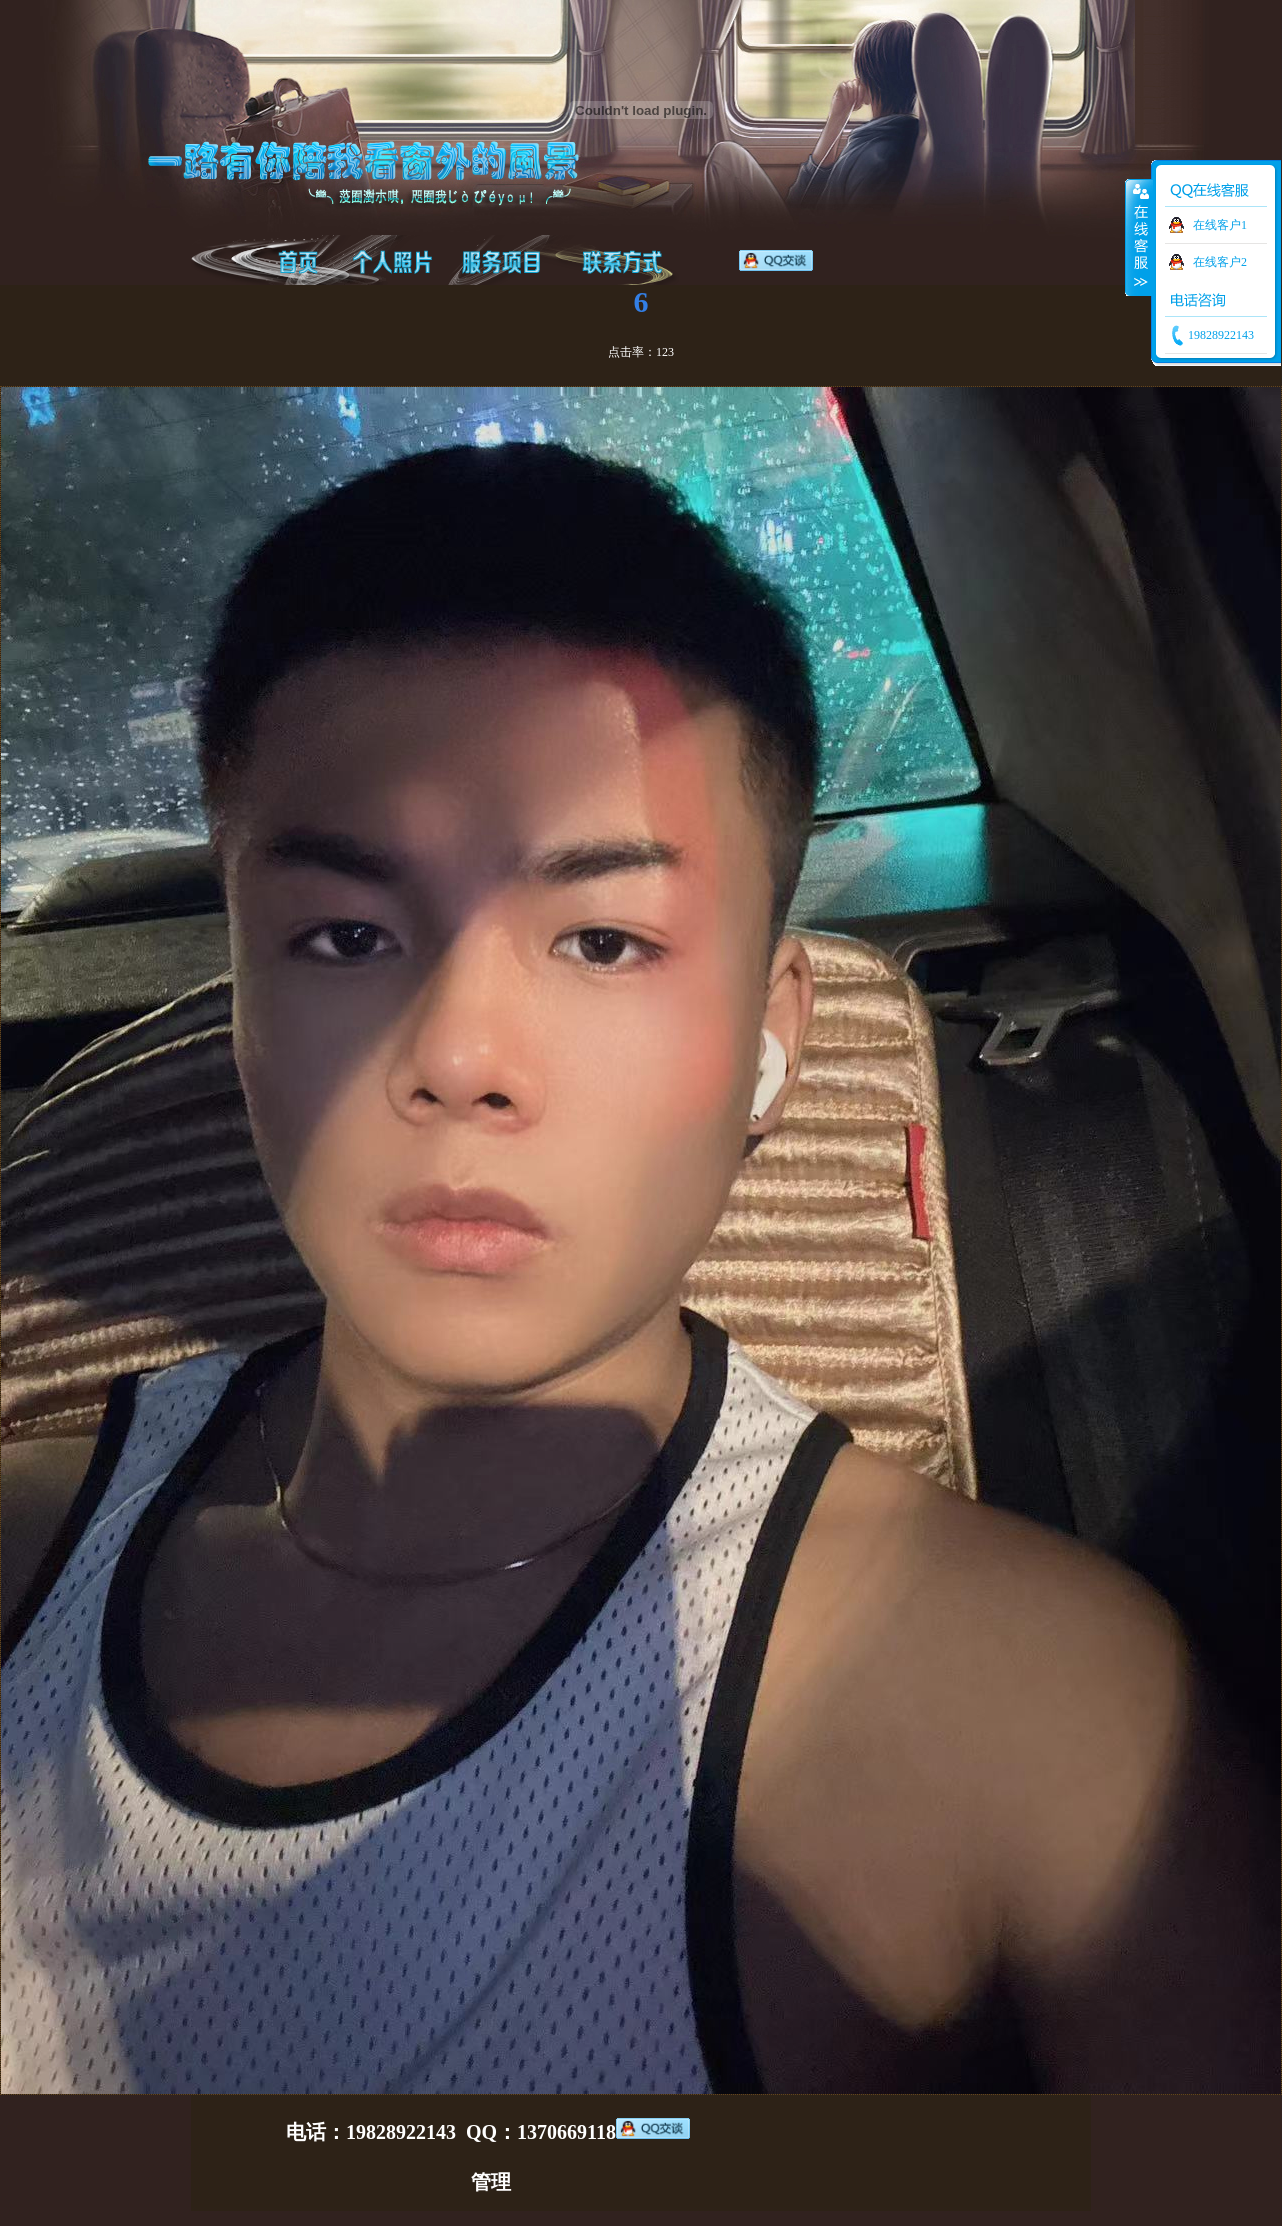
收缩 (1139, 237)
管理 (491, 2182)
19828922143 (1219, 335)
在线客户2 (1220, 262)
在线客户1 (1220, 225)
